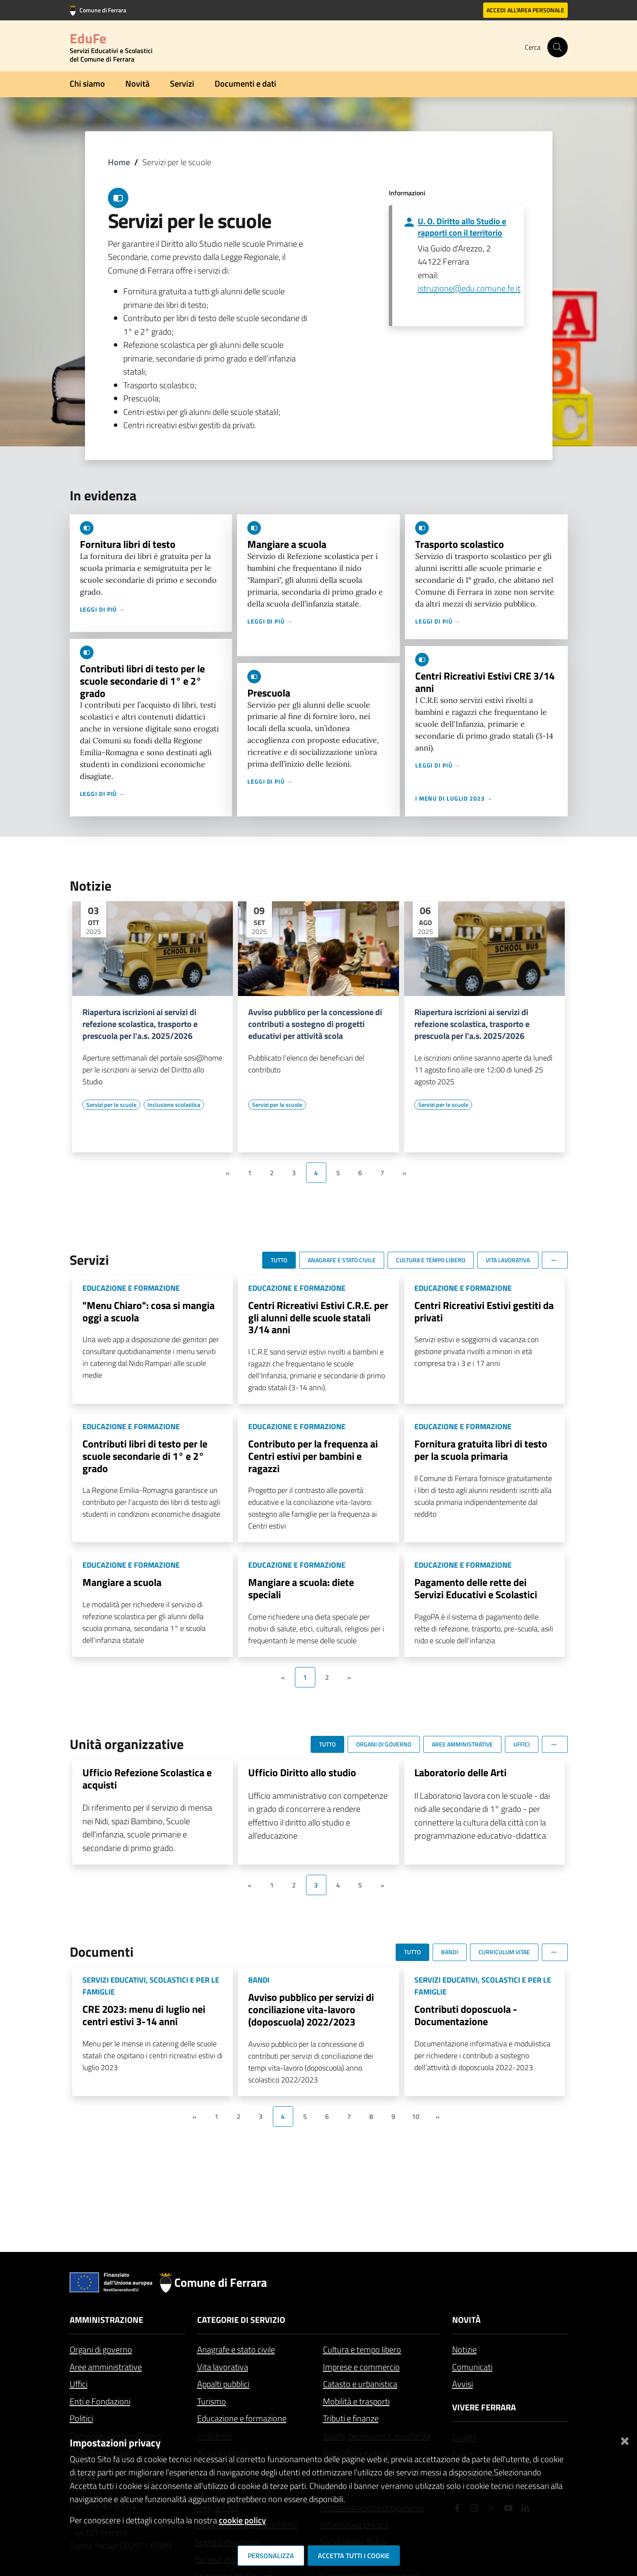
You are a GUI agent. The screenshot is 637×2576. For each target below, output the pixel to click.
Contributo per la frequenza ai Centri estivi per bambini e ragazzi (313, 1456)
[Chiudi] (624, 2439)
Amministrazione (106, 2319)
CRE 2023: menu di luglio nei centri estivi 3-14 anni (143, 2015)
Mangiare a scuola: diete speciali (301, 1588)
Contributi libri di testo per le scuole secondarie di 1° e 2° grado (142, 681)
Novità (137, 83)
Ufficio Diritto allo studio (302, 1772)
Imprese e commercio (361, 2366)
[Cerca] (557, 47)
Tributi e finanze (351, 2418)
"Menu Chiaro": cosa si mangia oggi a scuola (148, 1311)
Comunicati (472, 2366)
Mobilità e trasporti (356, 2401)
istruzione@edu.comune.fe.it (469, 288)
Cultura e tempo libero (362, 2349)
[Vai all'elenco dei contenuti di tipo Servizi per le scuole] (111, 1105)
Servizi (182, 83)
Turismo (211, 2401)
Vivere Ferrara (484, 2407)
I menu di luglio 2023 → (454, 798)
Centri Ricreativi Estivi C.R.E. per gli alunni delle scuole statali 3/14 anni (318, 1317)
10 (415, 2116)
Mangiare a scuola (286, 544)
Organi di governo (101, 2349)
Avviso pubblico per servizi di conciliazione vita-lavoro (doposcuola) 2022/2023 (311, 2009)
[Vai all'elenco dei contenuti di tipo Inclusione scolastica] (174, 1105)
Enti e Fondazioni (100, 2401)
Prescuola (268, 692)
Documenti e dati (245, 83)
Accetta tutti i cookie (354, 2556)
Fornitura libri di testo (128, 544)
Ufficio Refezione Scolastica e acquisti (147, 1778)
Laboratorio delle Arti (460, 1772)
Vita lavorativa (222, 2366)
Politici (81, 2418)
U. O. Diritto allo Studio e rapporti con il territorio (462, 226)
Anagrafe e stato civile (236, 2349)
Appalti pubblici (223, 2383)
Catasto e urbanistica (360, 2383)
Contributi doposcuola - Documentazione (465, 2015)
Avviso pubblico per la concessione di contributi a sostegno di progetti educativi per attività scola (315, 1024)
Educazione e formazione (241, 2418)
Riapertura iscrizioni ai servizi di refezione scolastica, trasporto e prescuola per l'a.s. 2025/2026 (140, 1024)
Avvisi (462, 2383)
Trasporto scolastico (459, 544)
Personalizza (271, 2556)
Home (119, 162)
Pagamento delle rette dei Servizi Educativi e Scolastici (475, 1588)
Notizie (464, 2349)
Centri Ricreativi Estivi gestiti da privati (484, 1311)
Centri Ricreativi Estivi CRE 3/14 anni (485, 682)
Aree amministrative (106, 2366)
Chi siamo (87, 83)
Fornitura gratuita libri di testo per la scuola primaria (480, 1450)
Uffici (79, 2383)
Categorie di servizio (241, 2319)
